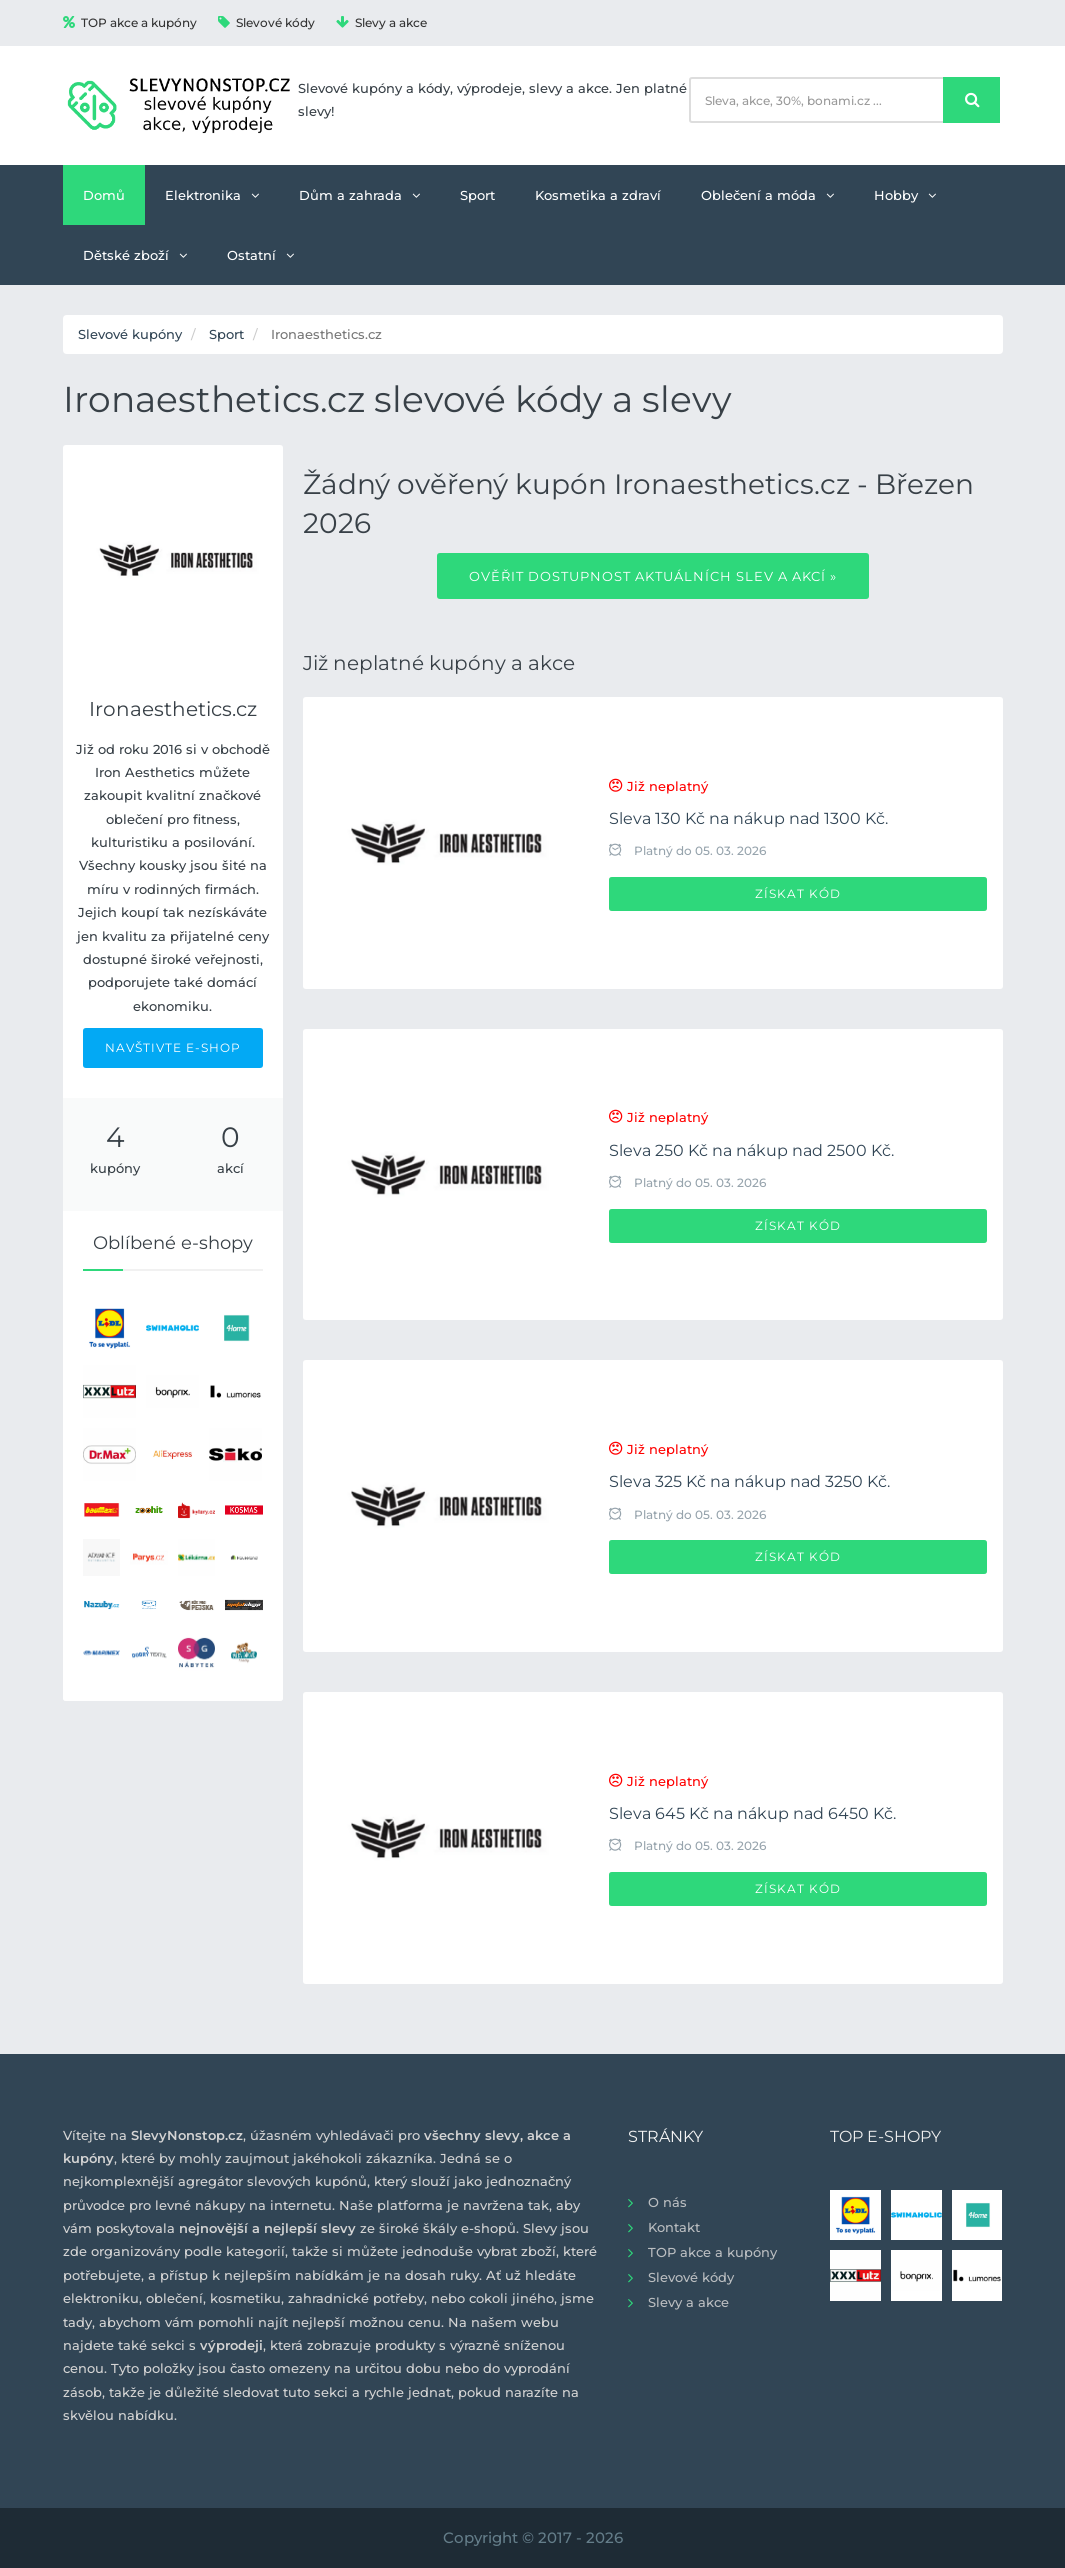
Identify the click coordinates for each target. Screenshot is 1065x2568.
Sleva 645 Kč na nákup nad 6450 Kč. (752, 1813)
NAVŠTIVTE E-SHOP (173, 1047)
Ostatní (260, 255)
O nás (667, 2202)
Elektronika (212, 195)
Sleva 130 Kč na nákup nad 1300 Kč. (748, 818)
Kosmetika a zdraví (598, 195)
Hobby (905, 195)
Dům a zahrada (359, 195)
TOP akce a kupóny (130, 22)
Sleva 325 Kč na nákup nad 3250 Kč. (749, 1481)
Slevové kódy (266, 22)
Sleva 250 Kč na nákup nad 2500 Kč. (751, 1150)
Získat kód (798, 893)
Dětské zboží (135, 255)
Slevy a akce (381, 22)
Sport (477, 195)
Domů (104, 195)
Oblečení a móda (767, 195)
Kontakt (674, 2227)
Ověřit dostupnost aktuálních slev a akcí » (653, 576)
